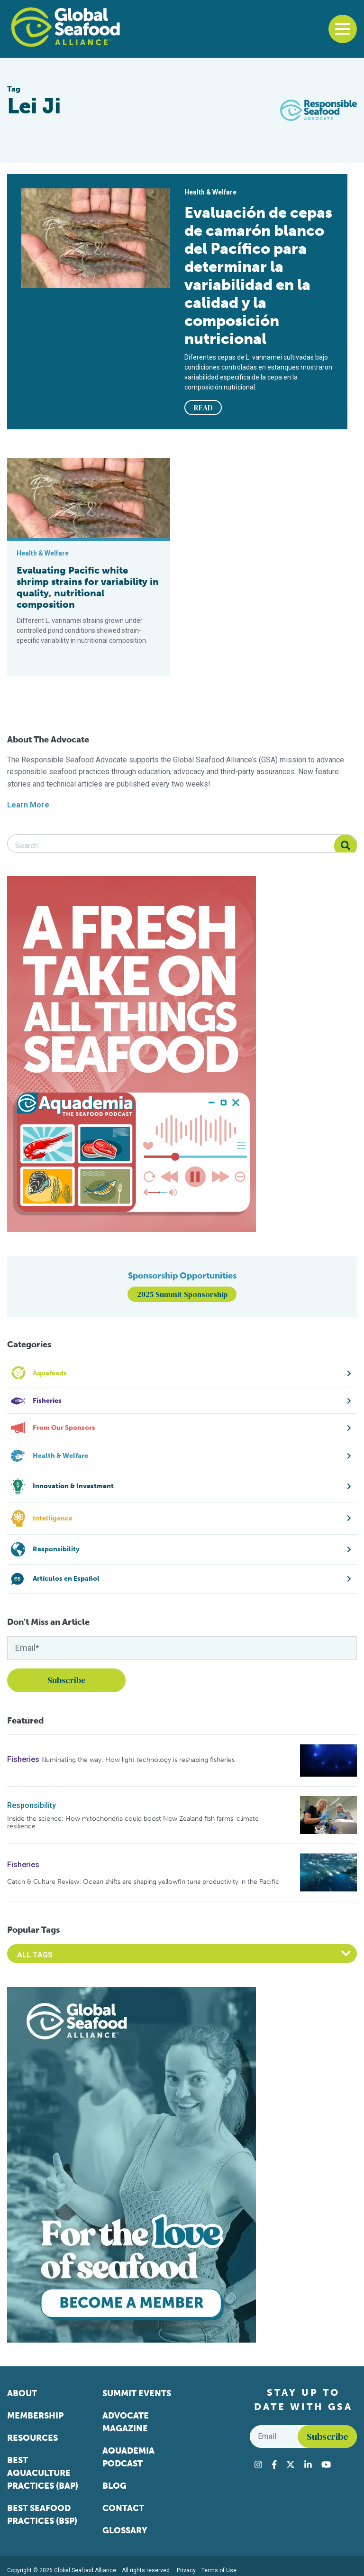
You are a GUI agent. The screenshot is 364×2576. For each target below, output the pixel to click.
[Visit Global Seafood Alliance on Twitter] (291, 2464)
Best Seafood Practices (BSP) (42, 2514)
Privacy (186, 2570)
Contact (123, 2508)
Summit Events (136, 2393)
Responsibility (31, 1805)
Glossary (124, 2530)
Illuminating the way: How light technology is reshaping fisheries (138, 1759)
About (22, 2393)
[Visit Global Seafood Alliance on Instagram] (258, 2464)
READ (203, 407)
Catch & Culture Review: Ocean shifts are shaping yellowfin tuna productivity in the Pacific (143, 1881)
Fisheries (23, 1759)
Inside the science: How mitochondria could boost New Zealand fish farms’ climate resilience (133, 1822)
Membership (35, 2415)
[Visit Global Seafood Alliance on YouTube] (326, 2464)
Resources (32, 2438)
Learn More (28, 804)
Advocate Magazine (125, 2422)
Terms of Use (219, 2570)
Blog (114, 2486)
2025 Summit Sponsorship (182, 1294)
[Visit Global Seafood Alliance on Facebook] (274, 2464)
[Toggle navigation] (342, 29)
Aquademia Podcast (128, 2457)
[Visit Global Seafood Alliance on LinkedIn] (308, 2464)
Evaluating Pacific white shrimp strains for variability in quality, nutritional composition (88, 587)
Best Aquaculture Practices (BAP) (42, 2473)
